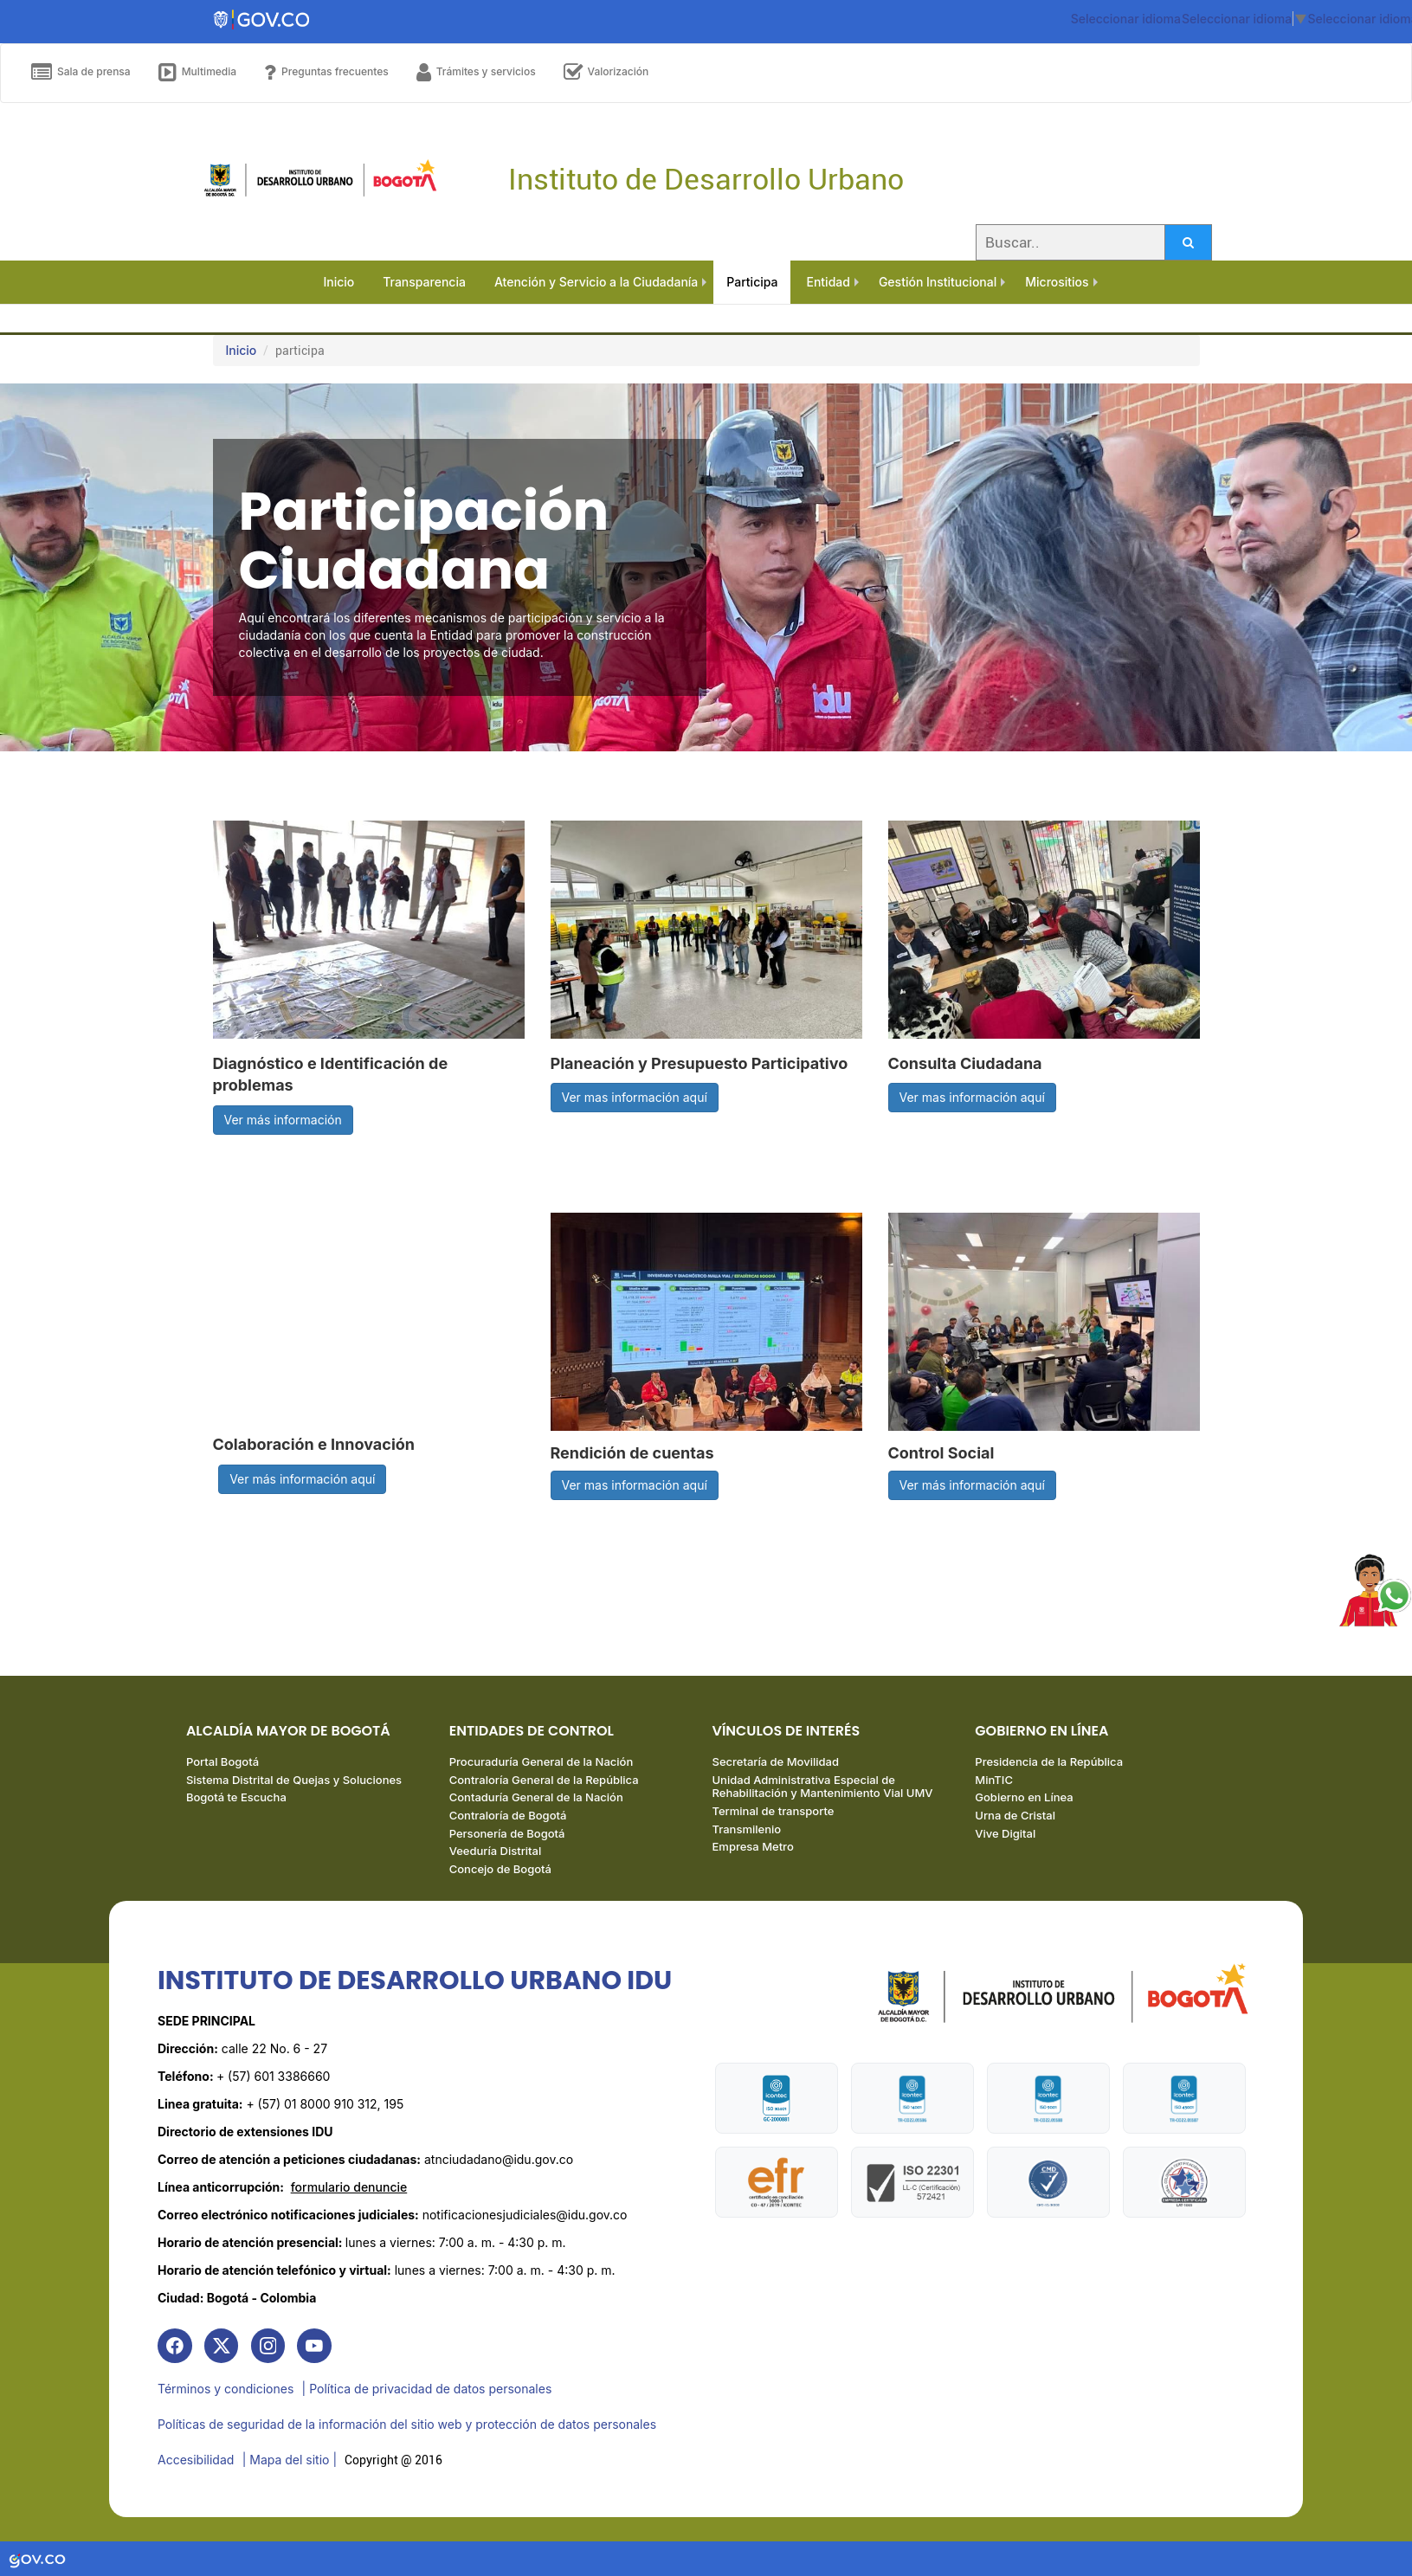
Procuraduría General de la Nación (541, 1763)
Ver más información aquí (302, 1479)
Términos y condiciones (225, 2390)
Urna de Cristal (1015, 1817)
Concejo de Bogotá (500, 1870)
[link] (175, 2347)
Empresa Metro (753, 1848)
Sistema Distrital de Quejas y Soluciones (294, 1780)
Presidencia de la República (1049, 1763)
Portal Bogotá (222, 1763)
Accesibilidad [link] (196, 2459)
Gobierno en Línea (1024, 1799)
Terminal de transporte (773, 1812)
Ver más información (283, 1119)
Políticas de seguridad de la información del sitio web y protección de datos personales (407, 2425)
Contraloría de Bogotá (508, 1817)
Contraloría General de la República (544, 1780)
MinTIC (994, 1780)
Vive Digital (1005, 1834)
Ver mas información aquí (634, 1097)
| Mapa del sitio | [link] (289, 2459)
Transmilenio (747, 1830)
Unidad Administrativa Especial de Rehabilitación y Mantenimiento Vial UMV (822, 1787)
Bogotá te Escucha (236, 1799)
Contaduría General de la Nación (536, 1799)
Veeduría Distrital (495, 1852)
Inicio (241, 350)
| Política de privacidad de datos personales (427, 2390)
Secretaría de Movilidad (775, 1763)
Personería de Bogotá (507, 1834)
